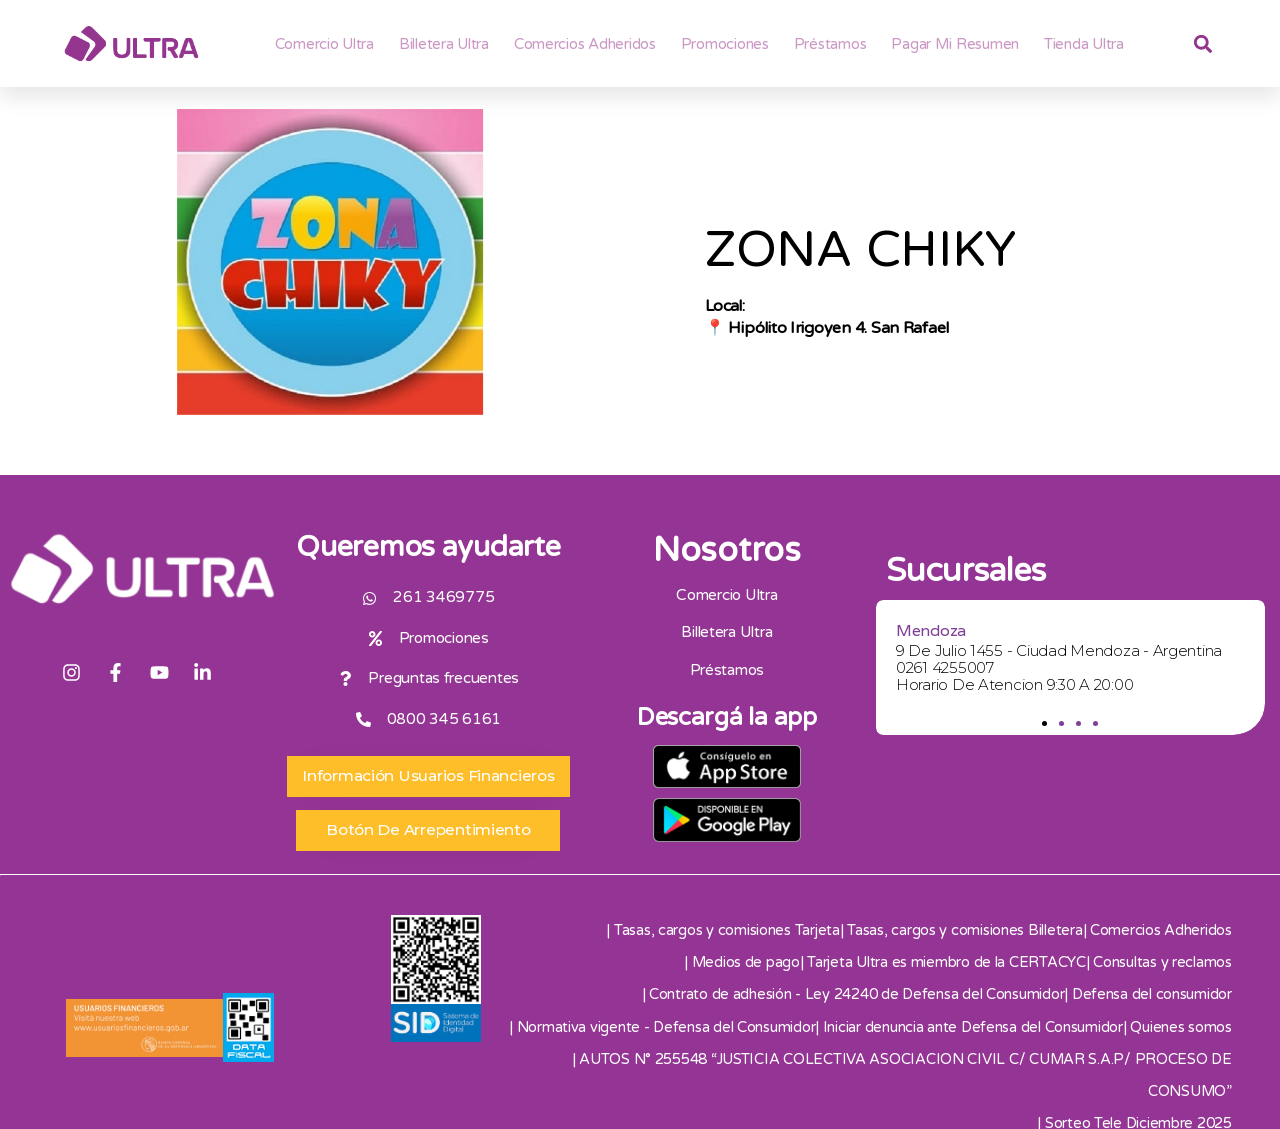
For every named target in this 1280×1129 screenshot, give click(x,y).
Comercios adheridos (585, 44)
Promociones (725, 44)
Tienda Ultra (1084, 44)
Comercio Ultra (324, 44)
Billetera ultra (444, 44)
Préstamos (830, 44)
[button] (1045, 723)
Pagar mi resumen (955, 44)
